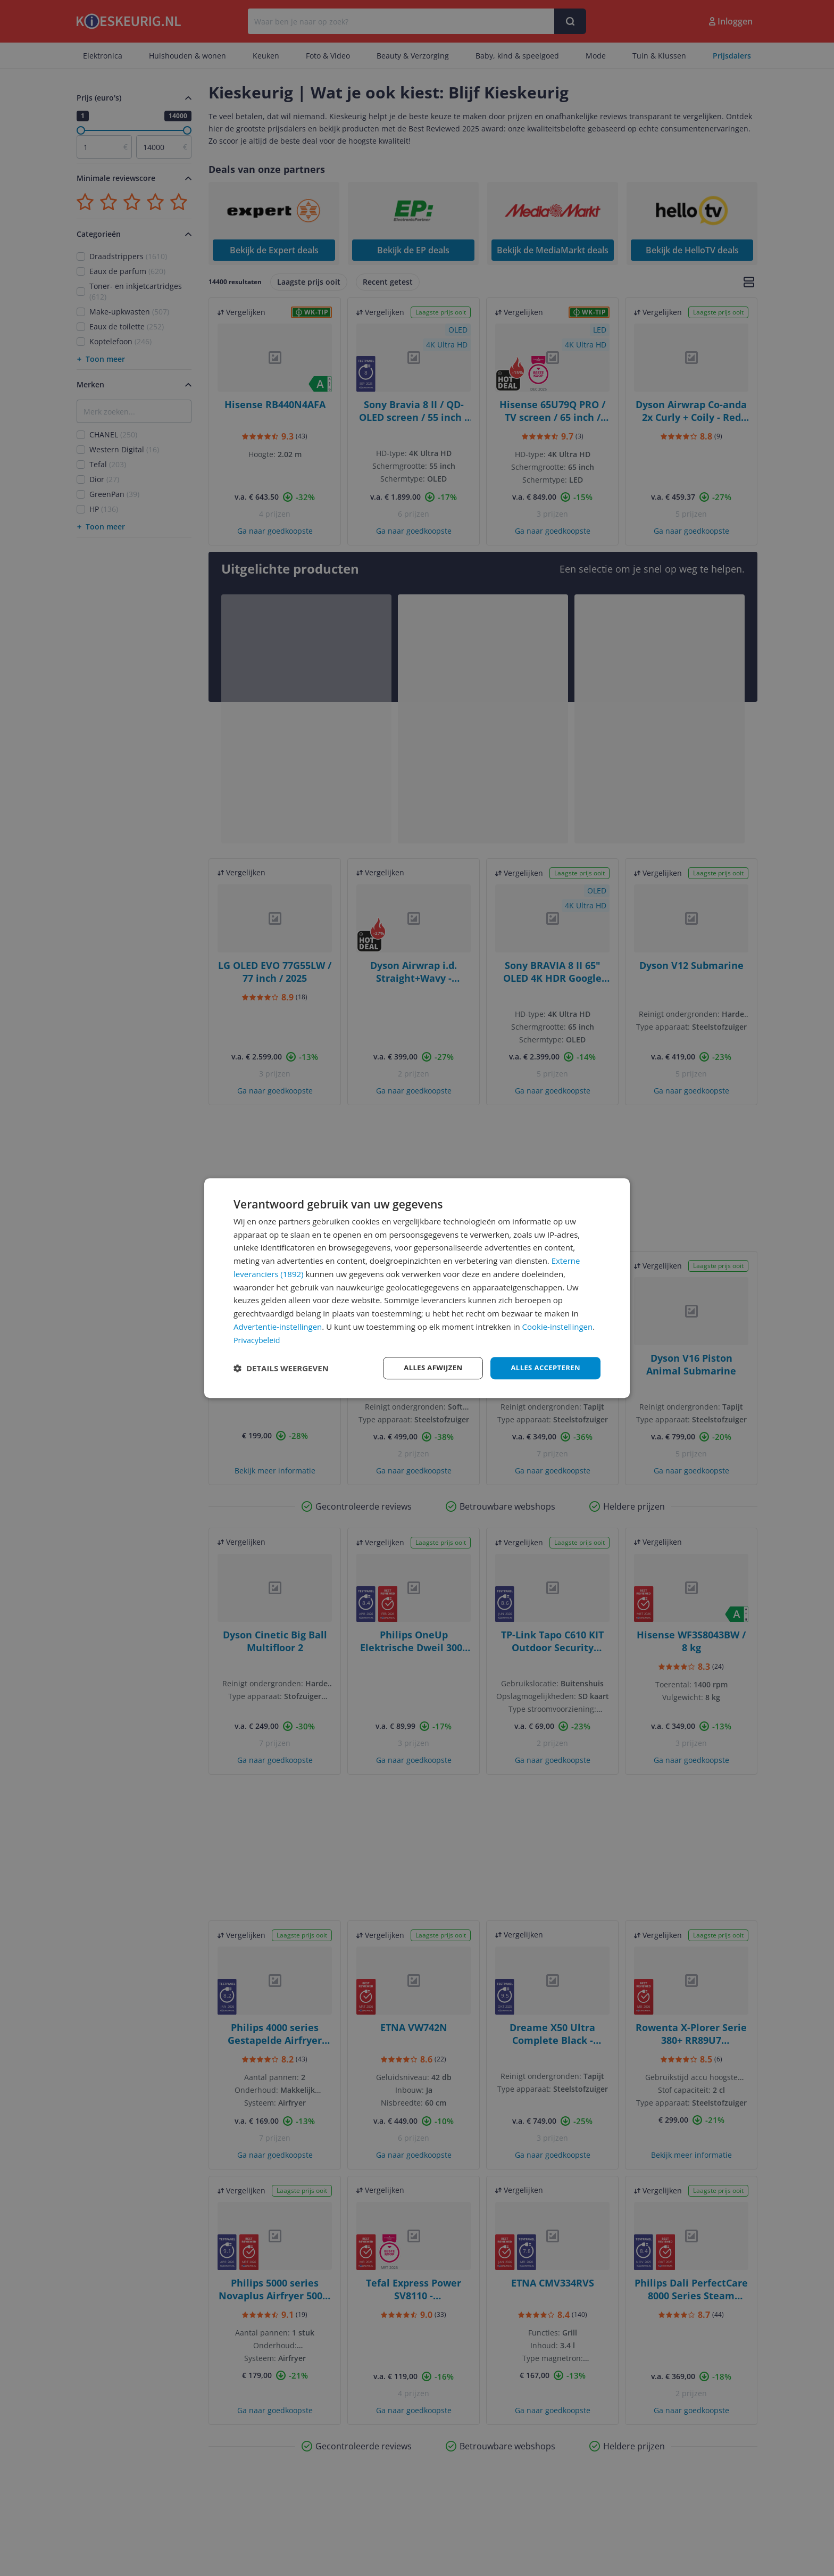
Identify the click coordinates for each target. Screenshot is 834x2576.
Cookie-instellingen (557, 1326)
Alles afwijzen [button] (426, 1368)
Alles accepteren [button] (543, 1368)
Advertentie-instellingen (277, 1326)
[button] (281, 1368)
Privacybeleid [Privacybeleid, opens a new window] (257, 1338)
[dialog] (417, 1288)
